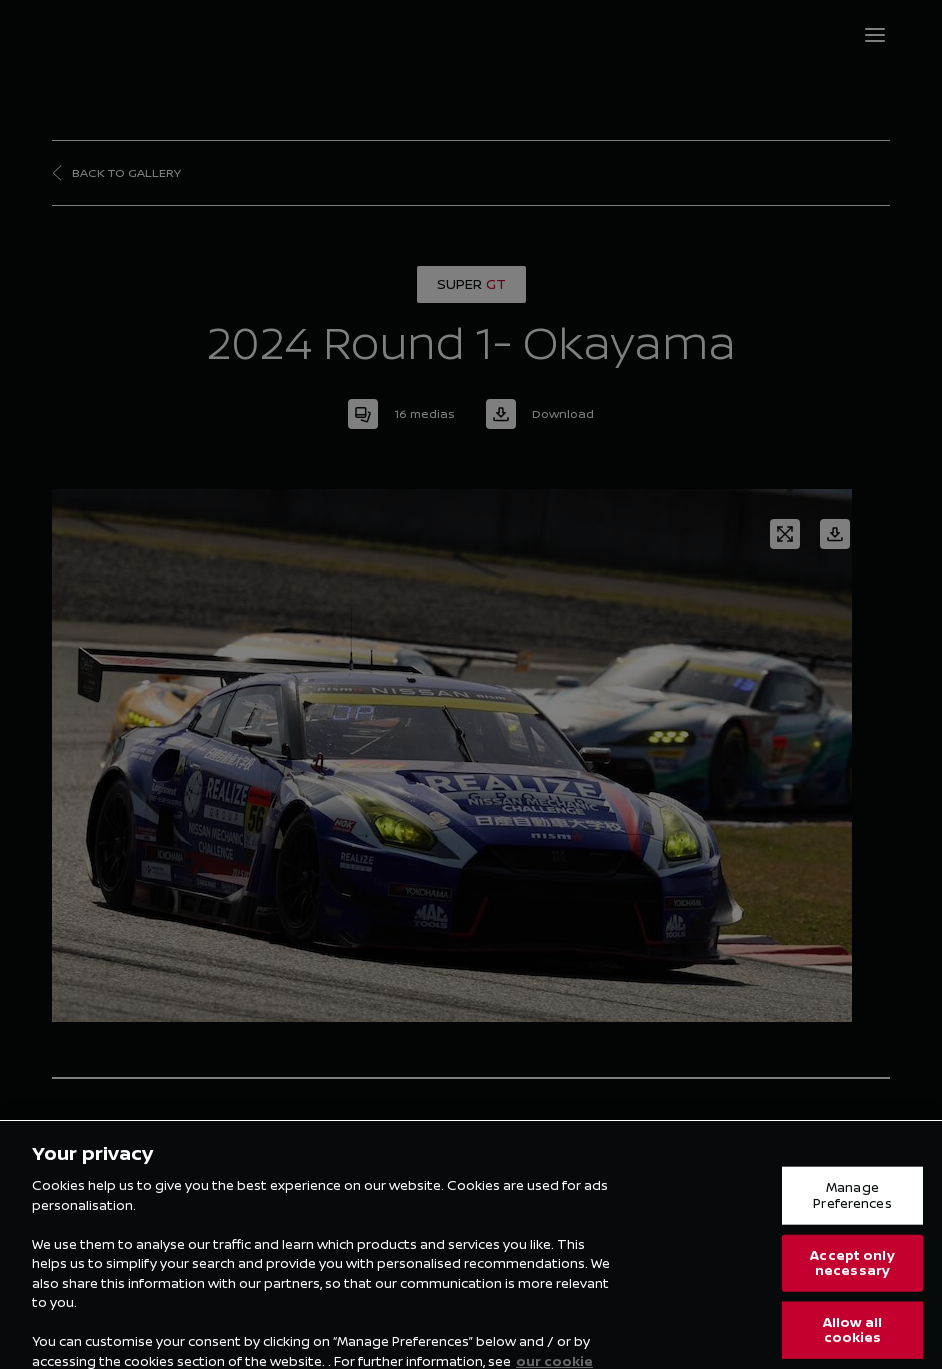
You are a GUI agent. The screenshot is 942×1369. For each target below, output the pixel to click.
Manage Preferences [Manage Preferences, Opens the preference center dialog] (852, 1206)
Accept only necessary (852, 1274)
